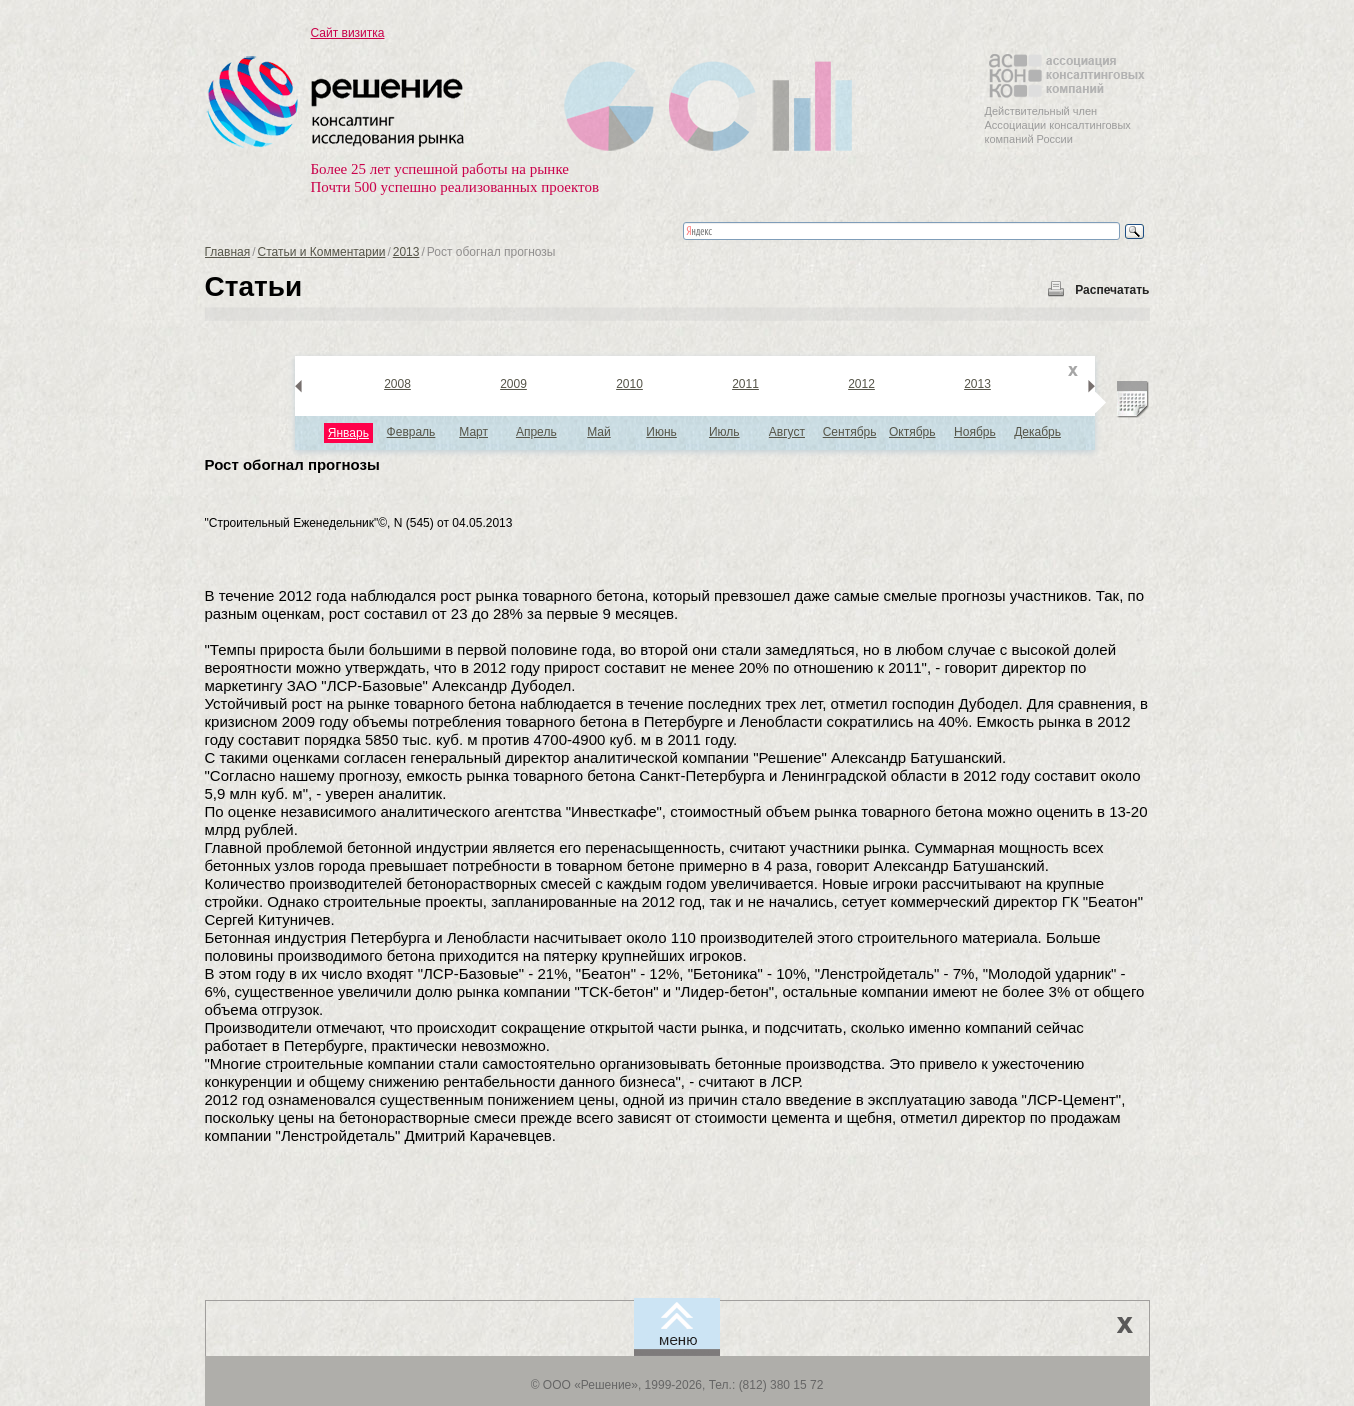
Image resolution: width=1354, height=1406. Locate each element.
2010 (629, 384)
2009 (513, 384)
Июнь (661, 432)
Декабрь (1037, 432)
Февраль (411, 432)
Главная (228, 252)
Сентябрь (850, 432)
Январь (348, 433)
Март (473, 432)
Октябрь (912, 432)
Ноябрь (975, 432)
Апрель (536, 432)
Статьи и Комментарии (322, 252)
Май (599, 432)
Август (787, 432)
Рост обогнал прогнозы (292, 464)
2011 (745, 384)
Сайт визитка (348, 33)
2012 (861, 384)
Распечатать (1112, 290)
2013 (406, 252)
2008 (397, 384)
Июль (724, 432)
